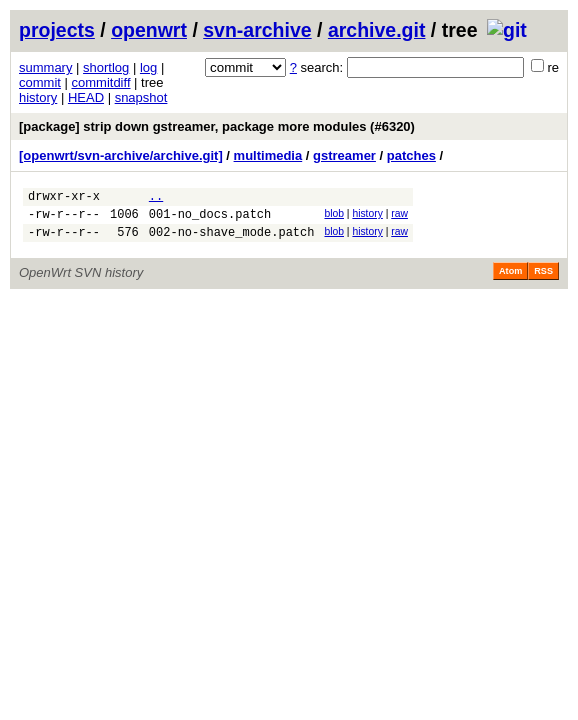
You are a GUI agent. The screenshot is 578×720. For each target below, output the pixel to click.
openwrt (149, 30)
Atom (510, 280)
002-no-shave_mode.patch (232, 240)
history (38, 97)
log (148, 67)
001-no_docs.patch (210, 219)
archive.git (377, 30)
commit (40, 82)
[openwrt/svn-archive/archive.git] (121, 155)
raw (399, 216)
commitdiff (101, 82)
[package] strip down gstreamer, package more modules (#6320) (217, 126)
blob (334, 216)
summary (45, 67)
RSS (543, 280)
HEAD (86, 97)
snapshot (141, 97)
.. (156, 198)
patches (411, 155)
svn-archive (257, 30)
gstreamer (344, 155)
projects (57, 30)
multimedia (268, 155)
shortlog (106, 67)
